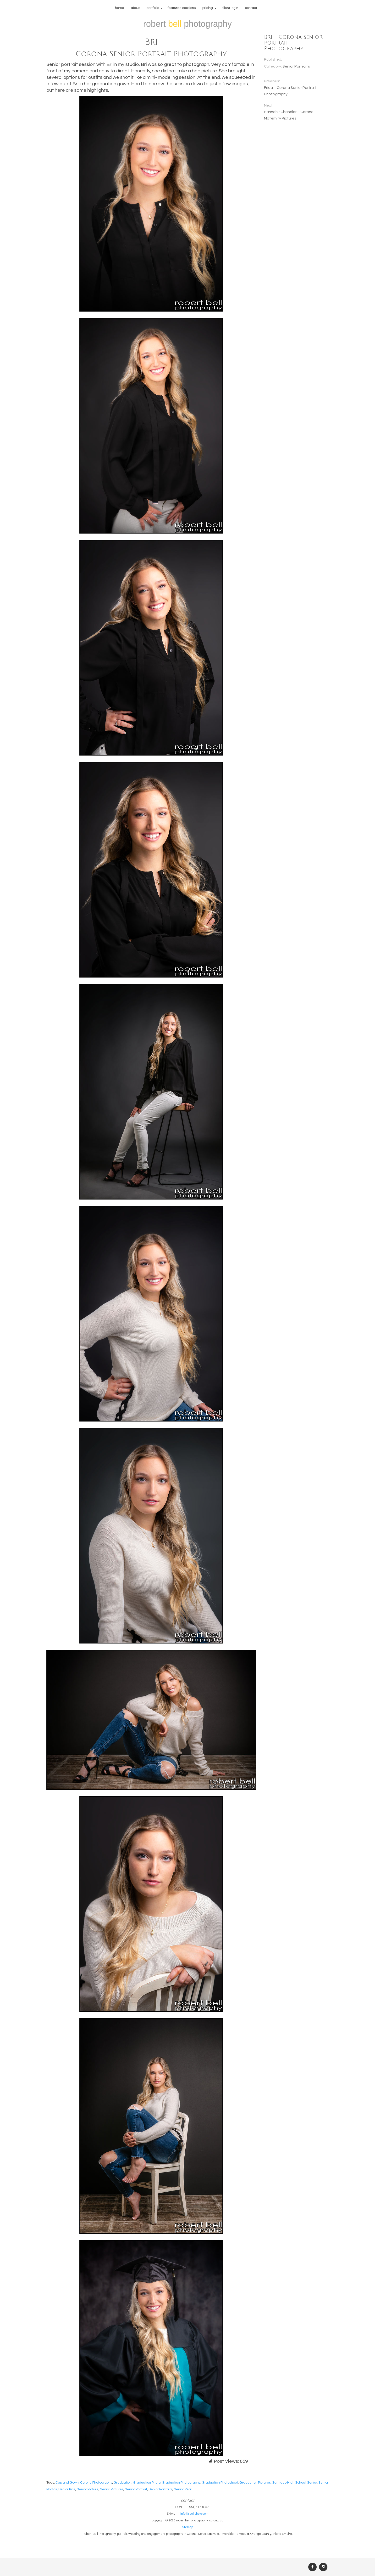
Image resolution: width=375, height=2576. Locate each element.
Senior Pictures (111, 2489)
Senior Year (183, 2489)
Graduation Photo (146, 2482)
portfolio (153, 8)
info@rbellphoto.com (194, 2513)
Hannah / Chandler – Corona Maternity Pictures (289, 115)
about (135, 8)
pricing (207, 8)
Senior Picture (88, 2489)
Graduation (123, 2482)
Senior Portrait (136, 2489)
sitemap (187, 2527)
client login (229, 8)
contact (251, 8)
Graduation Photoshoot (220, 2482)
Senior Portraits (296, 66)
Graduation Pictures (255, 2482)
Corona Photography (96, 2482)
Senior (312, 2482)
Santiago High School (289, 2482)
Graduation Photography (181, 2482)
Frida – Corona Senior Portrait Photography (290, 91)
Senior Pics (66, 2489)
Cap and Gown (67, 2482)
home (119, 8)
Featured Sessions (182, 8)
